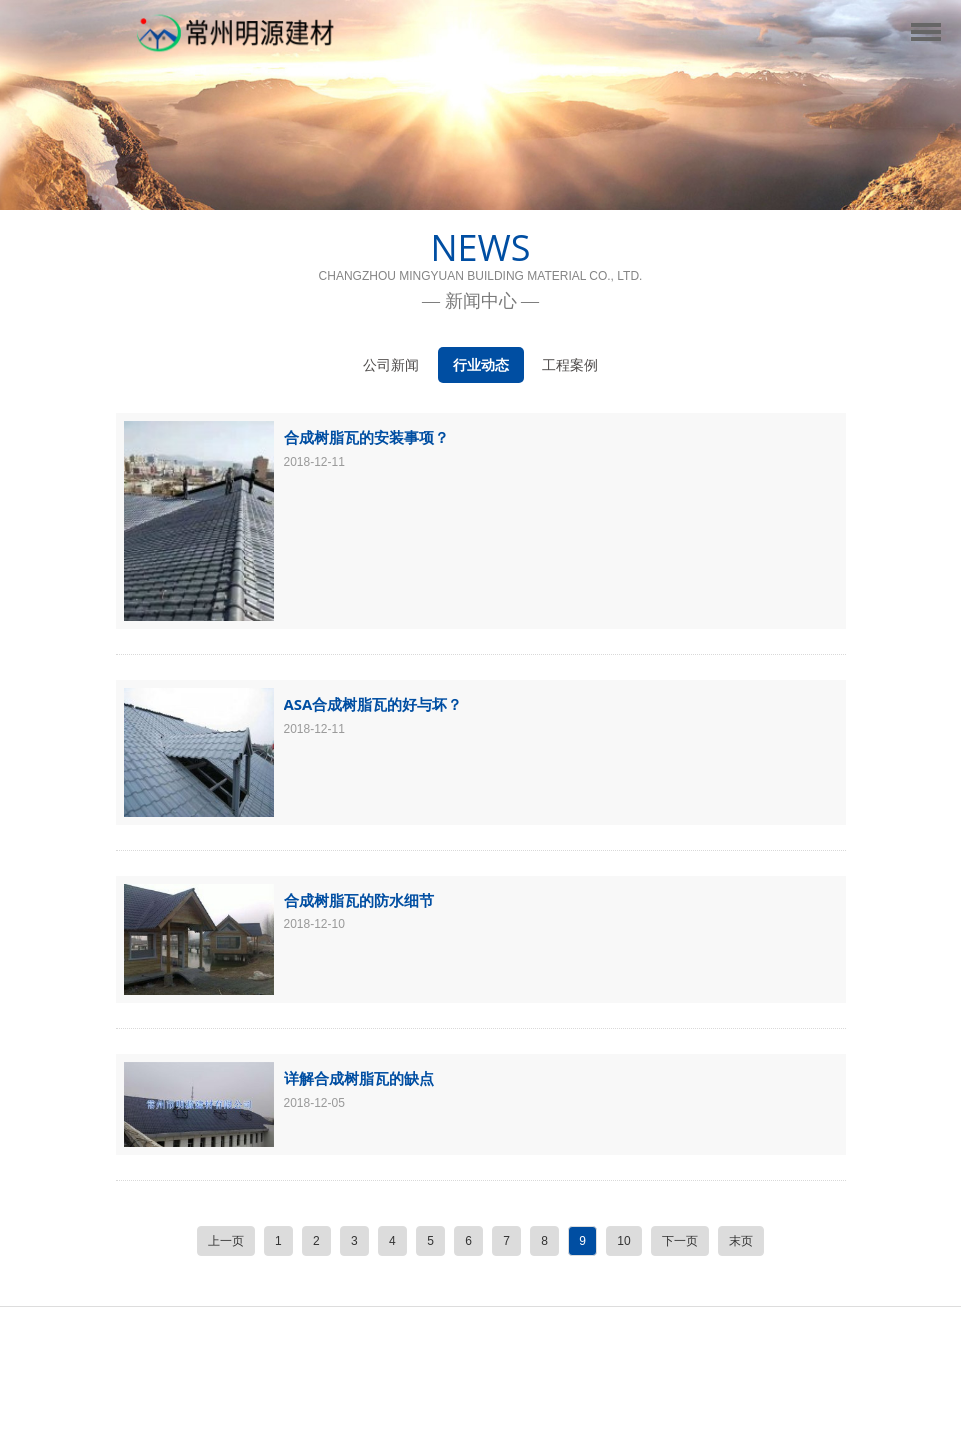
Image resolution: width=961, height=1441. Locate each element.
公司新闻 (391, 365)
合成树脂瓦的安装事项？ (366, 437)
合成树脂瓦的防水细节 (359, 900)
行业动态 (481, 365)
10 (623, 1241)
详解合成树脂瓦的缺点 (359, 1078)
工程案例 (570, 365)
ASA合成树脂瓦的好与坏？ (373, 704)
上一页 (226, 1241)
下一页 (680, 1241)
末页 (741, 1241)
